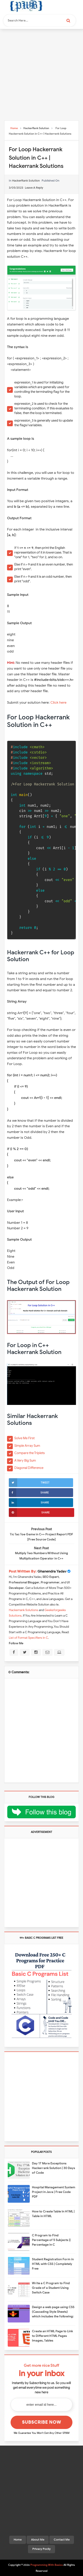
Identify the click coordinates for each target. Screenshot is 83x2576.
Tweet (29, 1482)
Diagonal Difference (28, 1468)
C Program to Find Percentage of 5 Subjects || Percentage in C (51, 2240)
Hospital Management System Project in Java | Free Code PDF (53, 2191)
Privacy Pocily (41, 2549)
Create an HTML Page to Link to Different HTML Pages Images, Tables (52, 2335)
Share (29, 1492)
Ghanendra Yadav (51, 1571)
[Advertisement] (41, 75)
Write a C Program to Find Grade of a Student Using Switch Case (51, 2287)
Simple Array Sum (27, 1446)
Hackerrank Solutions (23, 1610)
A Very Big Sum (25, 1460)
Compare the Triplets (29, 1453)
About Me (37, 2539)
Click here (58, 702)
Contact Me (62, 2539)
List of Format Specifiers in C (28, 1638)
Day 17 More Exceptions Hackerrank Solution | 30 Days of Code (53, 2168)
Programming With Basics (46, 2564)
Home (18, 2539)
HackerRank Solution (26, 180)
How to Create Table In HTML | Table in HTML (53, 2214)
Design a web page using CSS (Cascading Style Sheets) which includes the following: (53, 2311)
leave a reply (34, 188)
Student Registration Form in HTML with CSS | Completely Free (53, 2263)
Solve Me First (24, 1438)
